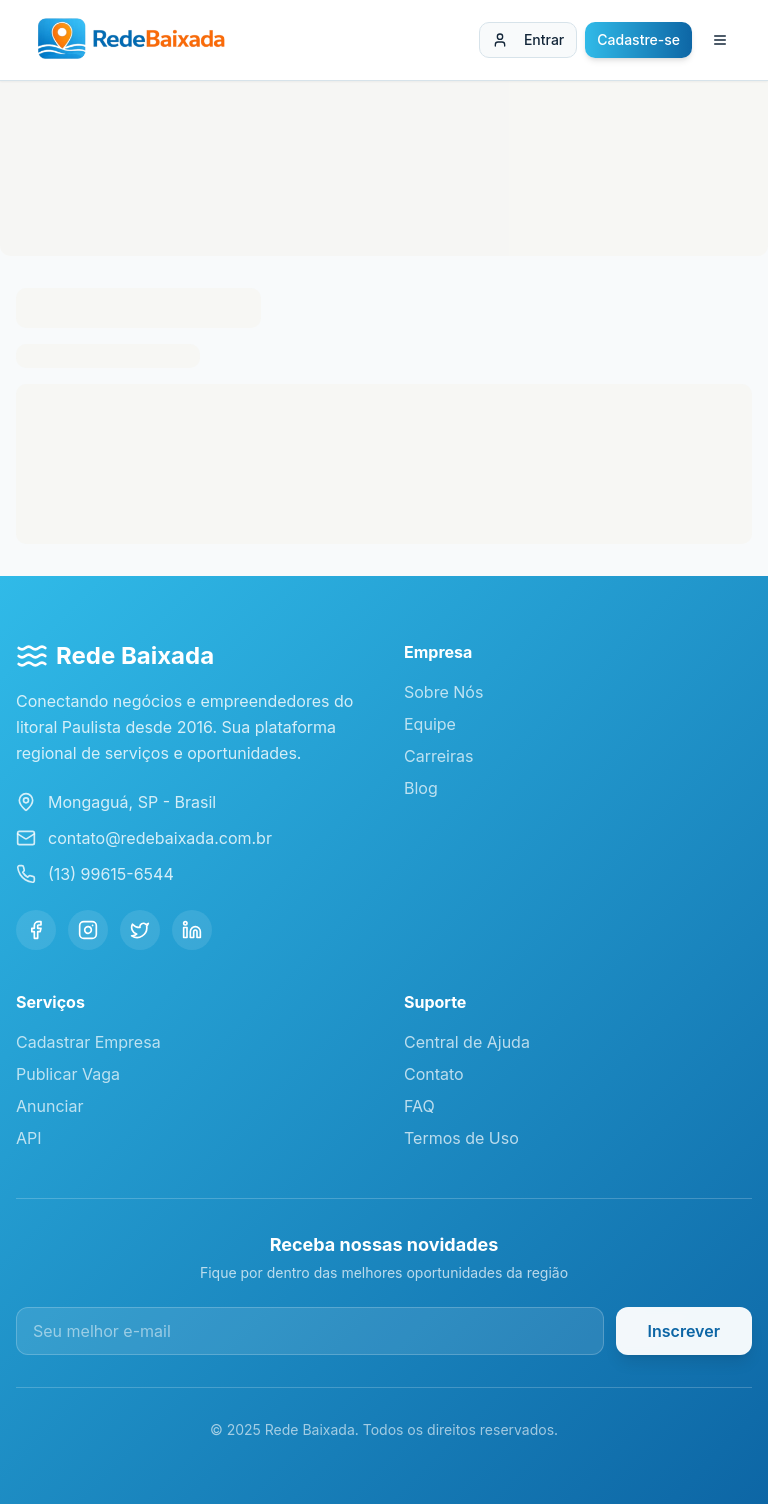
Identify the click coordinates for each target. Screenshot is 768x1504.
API (29, 1138)
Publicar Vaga (68, 1074)
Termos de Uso (461, 1138)
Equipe (430, 724)
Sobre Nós (443, 692)
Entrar (528, 39)
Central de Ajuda (467, 1042)
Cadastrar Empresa (88, 1042)
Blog (421, 788)
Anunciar (49, 1106)
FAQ (419, 1106)
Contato (434, 1074)
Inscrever (684, 1331)
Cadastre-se (638, 39)
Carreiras (438, 756)
